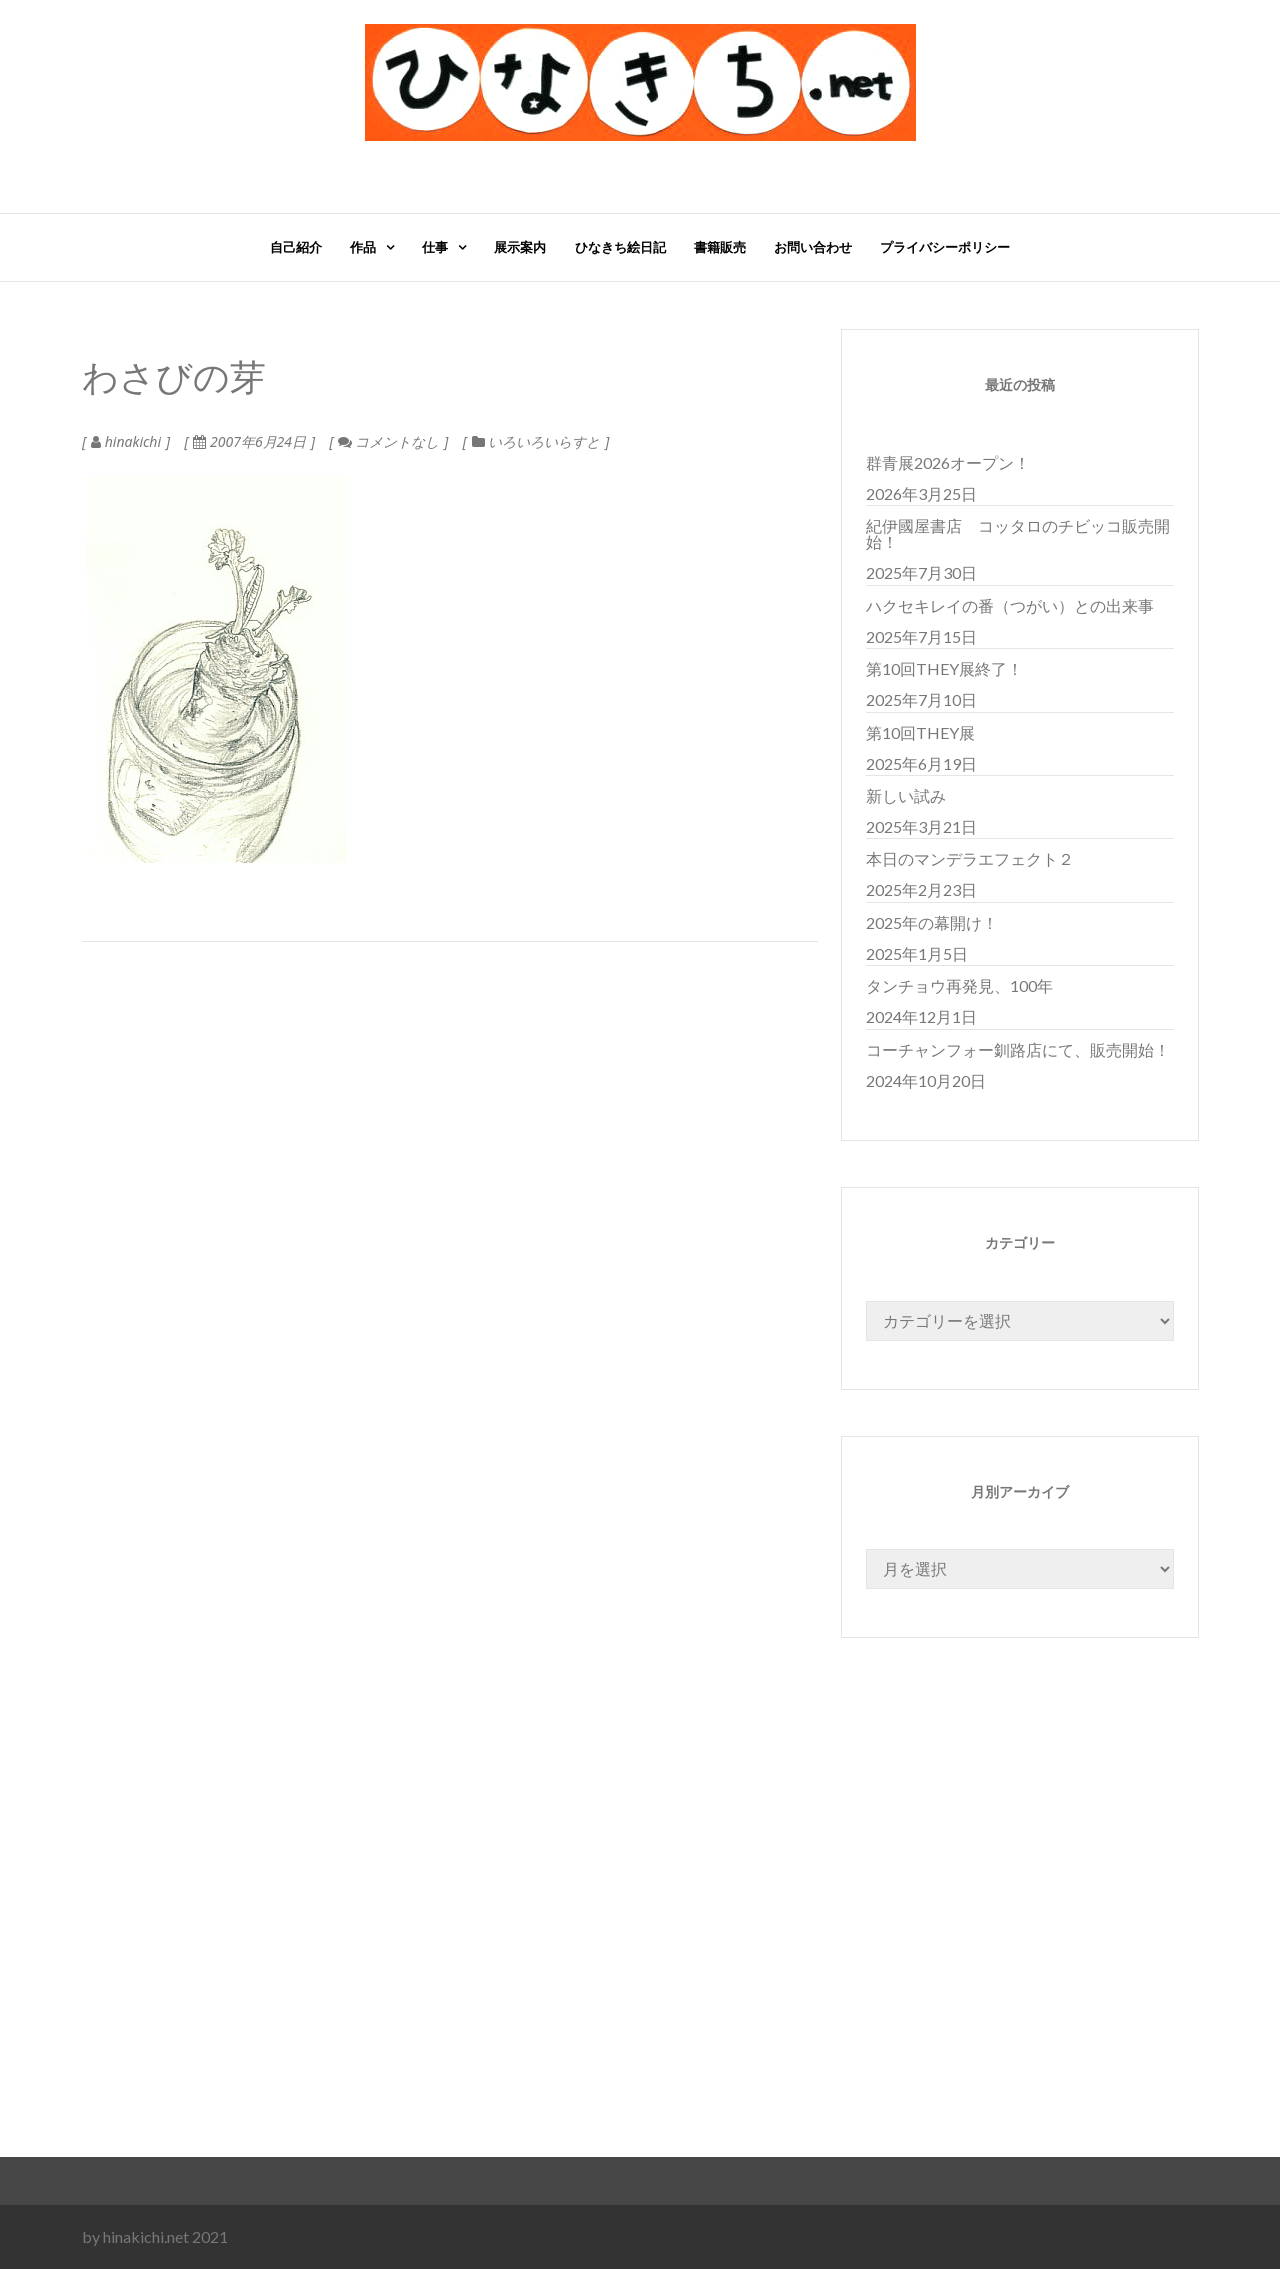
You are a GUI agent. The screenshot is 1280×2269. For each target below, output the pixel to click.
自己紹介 (296, 247)
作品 (363, 247)
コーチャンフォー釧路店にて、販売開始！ (1018, 1049)
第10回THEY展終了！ (944, 668)
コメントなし (388, 441)
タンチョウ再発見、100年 (959, 985)
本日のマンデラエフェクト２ (970, 858)
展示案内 (520, 247)
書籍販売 (720, 247)
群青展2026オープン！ (948, 462)
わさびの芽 (174, 379)
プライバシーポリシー (945, 247)
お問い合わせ (813, 247)
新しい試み (906, 795)
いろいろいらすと (544, 441)
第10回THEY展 (920, 732)
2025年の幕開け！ (932, 922)
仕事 (435, 247)
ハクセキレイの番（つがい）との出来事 (1010, 605)
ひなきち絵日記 (620, 247)
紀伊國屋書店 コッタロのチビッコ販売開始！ (1018, 533)
